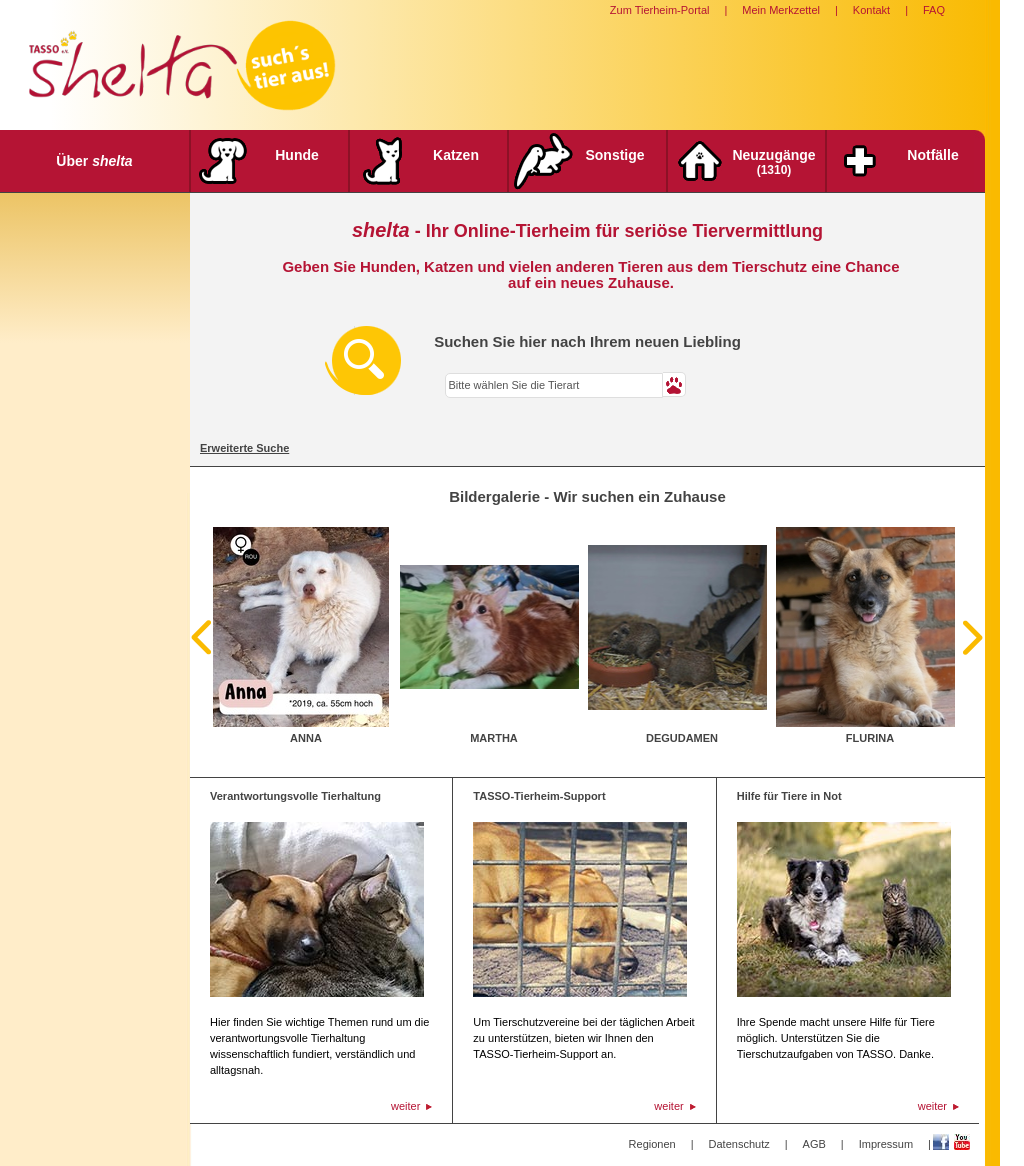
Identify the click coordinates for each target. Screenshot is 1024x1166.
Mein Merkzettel (781, 10)
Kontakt (871, 10)
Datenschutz (739, 1144)
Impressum (886, 1144)
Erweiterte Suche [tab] (244, 448)
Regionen (652, 1144)
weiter (405, 1106)
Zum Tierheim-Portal (660, 10)
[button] (674, 384)
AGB (814, 1144)
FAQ (934, 10)
